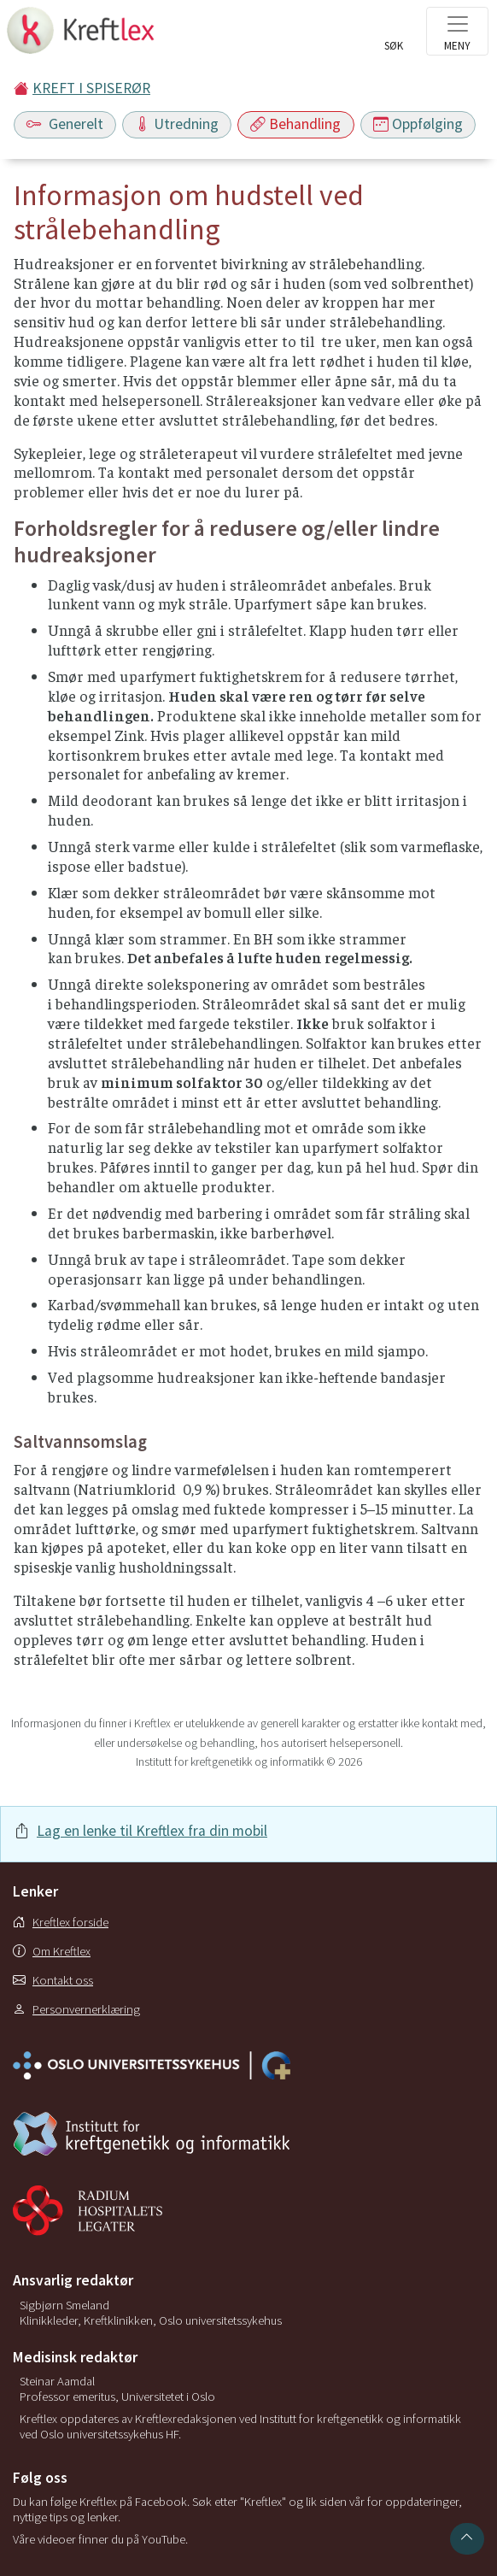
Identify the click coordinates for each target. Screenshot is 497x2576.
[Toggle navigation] (457, 31)
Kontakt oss (53, 1980)
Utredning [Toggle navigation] (177, 124)
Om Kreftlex (52, 1951)
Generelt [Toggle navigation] (64, 124)
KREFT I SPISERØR (91, 88)
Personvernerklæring (76, 2009)
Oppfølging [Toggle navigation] (418, 124)
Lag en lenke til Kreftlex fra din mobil (152, 1830)
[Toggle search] (393, 36)
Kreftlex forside (60, 1922)
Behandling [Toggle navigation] (295, 124)
